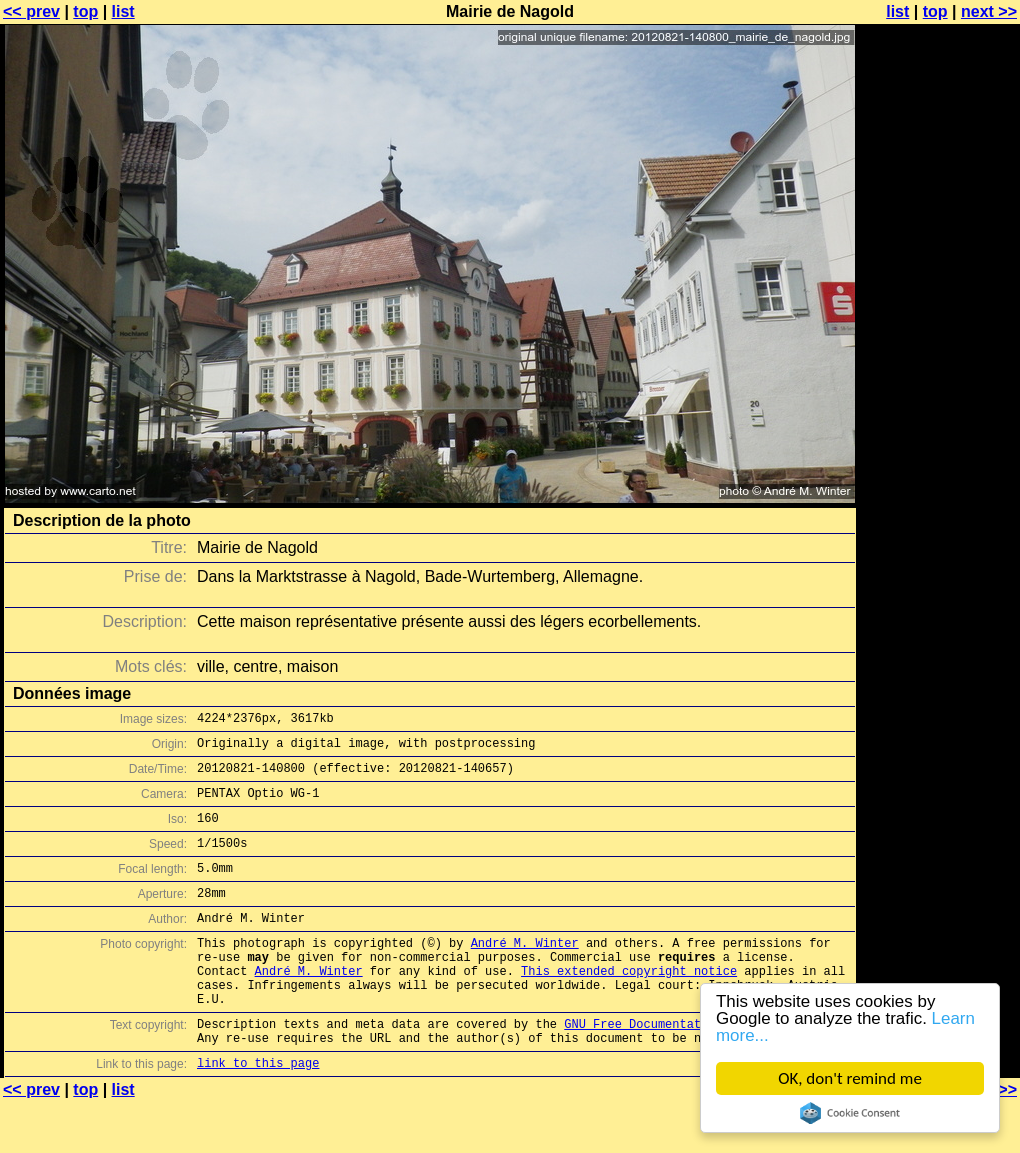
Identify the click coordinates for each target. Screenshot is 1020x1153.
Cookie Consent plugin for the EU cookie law (850, 1113)
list (123, 11)
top (85, 11)
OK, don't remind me (850, 1078)
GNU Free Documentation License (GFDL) (697, 1068)
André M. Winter (525, 972)
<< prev (31, 11)
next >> (989, 11)
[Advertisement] (939, 257)
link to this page (258, 1113)
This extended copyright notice (629, 1006)
